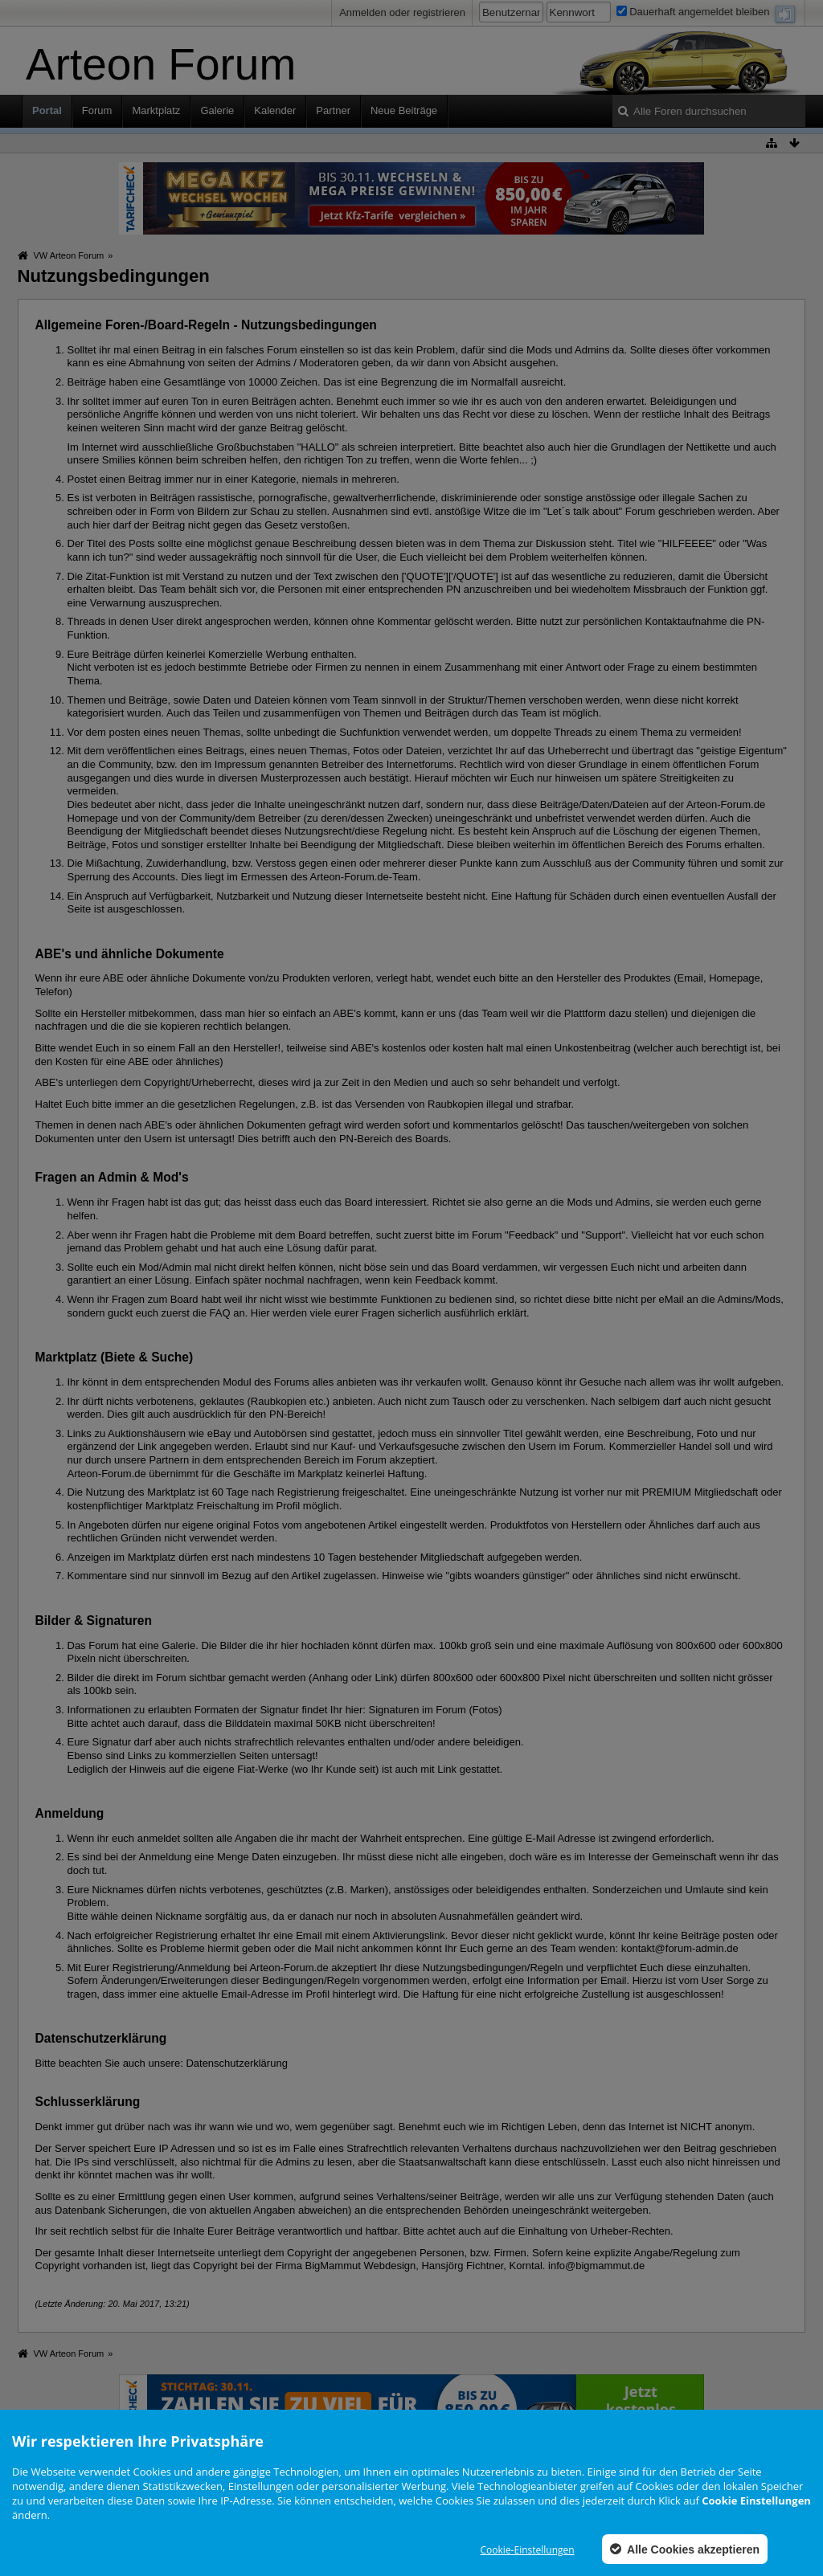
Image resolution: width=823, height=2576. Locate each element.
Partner (333, 110)
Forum (97, 110)
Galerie (217, 110)
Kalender (275, 110)
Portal (47, 110)
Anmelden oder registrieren (402, 12)
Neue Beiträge (404, 110)
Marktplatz (156, 110)
